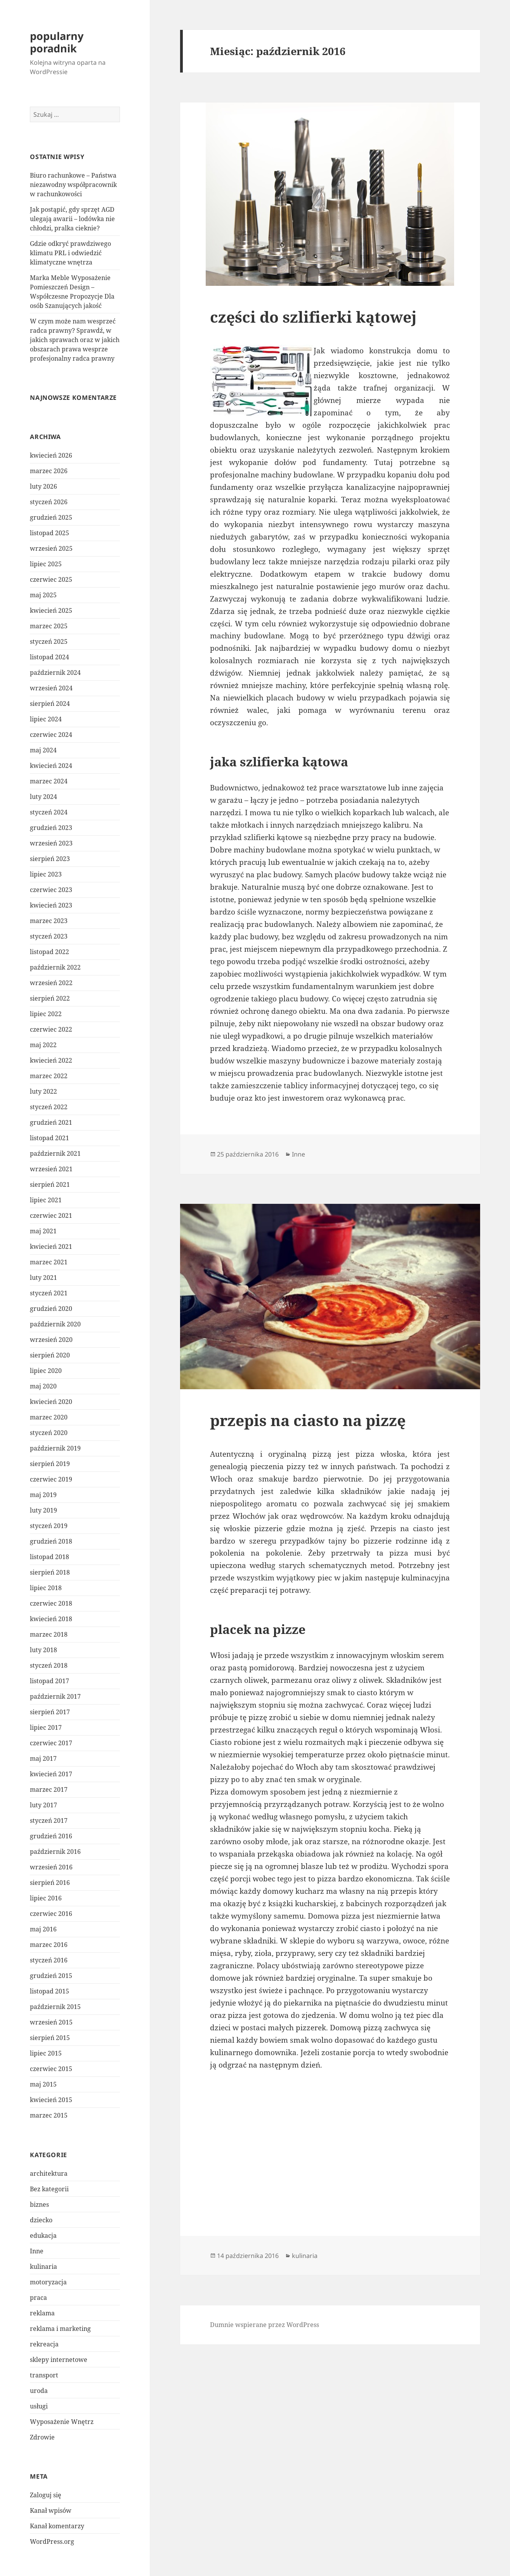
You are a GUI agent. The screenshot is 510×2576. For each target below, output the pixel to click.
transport (44, 2375)
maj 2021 (43, 1231)
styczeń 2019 (49, 1525)
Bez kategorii (49, 2189)
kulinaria (43, 2266)
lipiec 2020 (46, 1370)
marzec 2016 (49, 1944)
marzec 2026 (49, 471)
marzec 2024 (49, 781)
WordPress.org (52, 2541)
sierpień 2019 (50, 1463)
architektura (49, 2173)
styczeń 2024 (49, 812)
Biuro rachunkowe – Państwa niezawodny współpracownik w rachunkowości (73, 184)
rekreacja (44, 2344)
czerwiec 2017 (51, 1743)
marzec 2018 (49, 1634)
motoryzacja (48, 2282)
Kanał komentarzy (57, 2526)
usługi (39, 2406)
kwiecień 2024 (51, 765)
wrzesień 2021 (51, 1169)
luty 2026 (43, 486)
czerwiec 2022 (51, 1029)
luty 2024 (43, 796)
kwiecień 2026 (51, 455)
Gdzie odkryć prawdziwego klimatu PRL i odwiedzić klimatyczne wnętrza (70, 252)
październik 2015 (55, 2006)
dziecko (41, 2220)
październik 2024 (55, 672)
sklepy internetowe (58, 2359)
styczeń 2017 (49, 1820)
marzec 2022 (49, 1076)
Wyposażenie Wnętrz (62, 2421)
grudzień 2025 (51, 517)
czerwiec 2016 (51, 1913)
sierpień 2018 (50, 1572)
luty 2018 (43, 1650)
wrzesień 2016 (51, 1867)
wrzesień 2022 (51, 983)
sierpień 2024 (50, 703)
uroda (39, 2390)
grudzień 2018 (51, 1541)
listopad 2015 (49, 1991)
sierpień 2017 (50, 1712)
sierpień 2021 (50, 1184)
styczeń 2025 (49, 641)
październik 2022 (55, 967)
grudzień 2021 (51, 1122)
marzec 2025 (49, 626)
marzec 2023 (49, 920)
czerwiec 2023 (51, 889)
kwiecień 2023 (51, 905)
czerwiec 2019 (51, 1479)
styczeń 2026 (49, 502)
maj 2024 (43, 750)
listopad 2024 (49, 657)
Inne (36, 2251)
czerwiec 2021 (51, 1215)
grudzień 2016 (51, 1836)
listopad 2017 (49, 1681)
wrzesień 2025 (51, 548)
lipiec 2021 (46, 1200)
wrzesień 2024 (51, 688)
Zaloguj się (45, 2495)
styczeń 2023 (49, 936)
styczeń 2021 (49, 1293)
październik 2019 (55, 1448)
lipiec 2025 (46, 564)
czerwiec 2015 (51, 2068)
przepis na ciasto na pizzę (308, 1420)
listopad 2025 (49, 533)
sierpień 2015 (50, 2037)
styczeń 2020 (49, 1432)
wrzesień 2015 (51, 2022)
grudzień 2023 (51, 827)
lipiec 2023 (46, 874)
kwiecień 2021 (51, 1246)
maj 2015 (43, 2084)
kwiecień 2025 (51, 610)
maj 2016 (43, 1929)
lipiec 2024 (46, 719)
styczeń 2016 (49, 1960)
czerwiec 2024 (51, 734)
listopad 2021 (49, 1138)
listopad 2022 (49, 951)
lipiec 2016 (46, 1898)
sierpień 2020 (50, 1355)
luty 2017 (43, 1805)
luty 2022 (43, 1091)
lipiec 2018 (46, 1588)
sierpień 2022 (50, 998)
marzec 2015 (49, 2115)
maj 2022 (43, 1045)
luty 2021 (43, 1277)
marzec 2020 (49, 1417)
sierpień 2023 (50, 858)
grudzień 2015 (51, 1975)
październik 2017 (55, 1696)
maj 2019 (43, 1494)
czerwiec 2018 (51, 1603)
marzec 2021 (49, 1262)
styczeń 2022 (49, 1107)
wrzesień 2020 (51, 1339)
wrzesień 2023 (51, 843)
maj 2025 (43, 595)
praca (38, 2297)
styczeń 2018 (49, 1665)
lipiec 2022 (46, 1014)
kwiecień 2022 (51, 1060)
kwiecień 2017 (51, 1774)
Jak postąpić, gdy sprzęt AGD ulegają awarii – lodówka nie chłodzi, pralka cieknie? (72, 218)
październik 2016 (55, 1851)
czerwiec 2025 (51, 579)
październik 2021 (55, 1153)
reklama (42, 2313)
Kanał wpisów (50, 2510)
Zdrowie (42, 2437)
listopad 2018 (49, 1557)
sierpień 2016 (50, 1882)
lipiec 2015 (46, 2053)
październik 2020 (55, 1324)
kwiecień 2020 (51, 1401)
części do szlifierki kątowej (313, 316)
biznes (39, 2204)
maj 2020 (43, 1386)
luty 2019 (43, 1510)
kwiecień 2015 (51, 2099)
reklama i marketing (60, 2328)
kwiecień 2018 (51, 1619)
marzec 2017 (49, 1789)
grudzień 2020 (51, 1308)
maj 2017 (43, 1758)
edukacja (43, 2235)
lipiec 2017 (46, 1727)
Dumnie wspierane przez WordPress (264, 2324)
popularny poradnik (56, 42)
